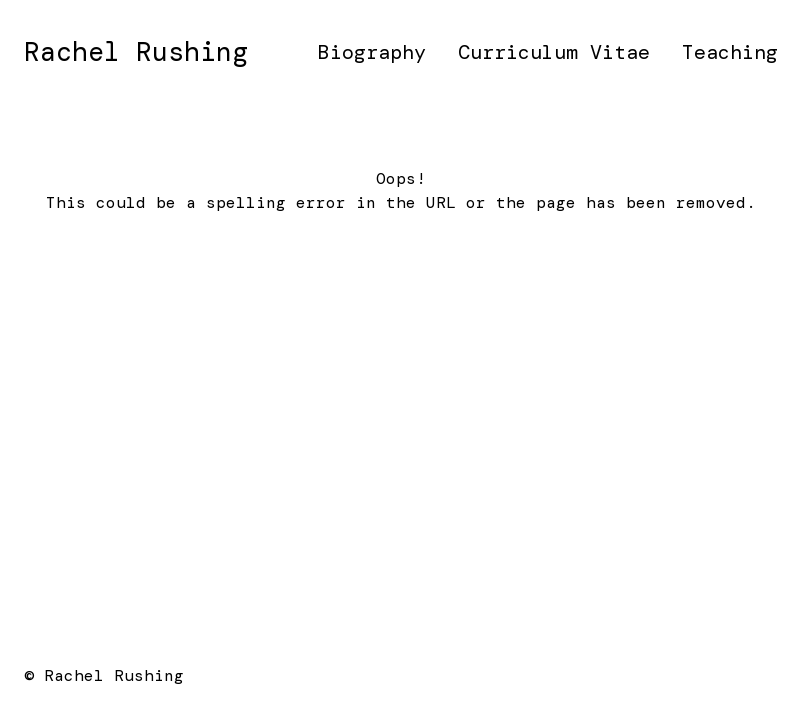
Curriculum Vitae (554, 52)
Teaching (730, 52)
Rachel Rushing (136, 52)
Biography (372, 52)
